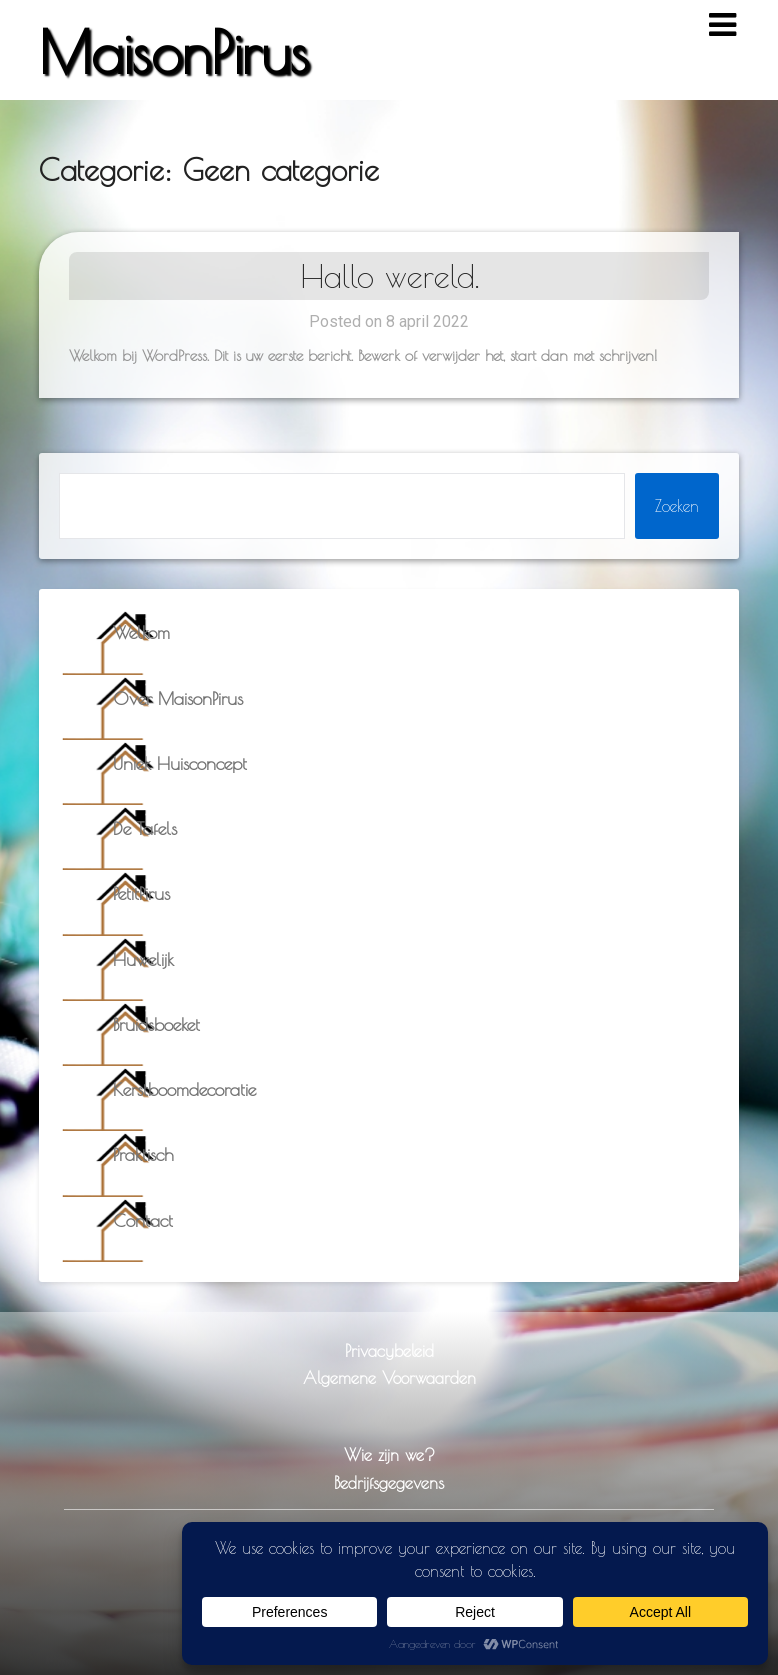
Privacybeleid (389, 1350)
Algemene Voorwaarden (389, 1377)
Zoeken (677, 506)
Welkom (141, 632)
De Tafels (145, 828)
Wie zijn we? (389, 1454)
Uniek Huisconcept (180, 763)
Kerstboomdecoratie (184, 1089)
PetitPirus (141, 893)
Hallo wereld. (389, 276)
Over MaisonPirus (178, 698)
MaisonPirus (174, 52)
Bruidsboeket (156, 1024)
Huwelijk (143, 959)
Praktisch (143, 1154)
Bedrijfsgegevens (389, 1482)
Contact (143, 1220)
